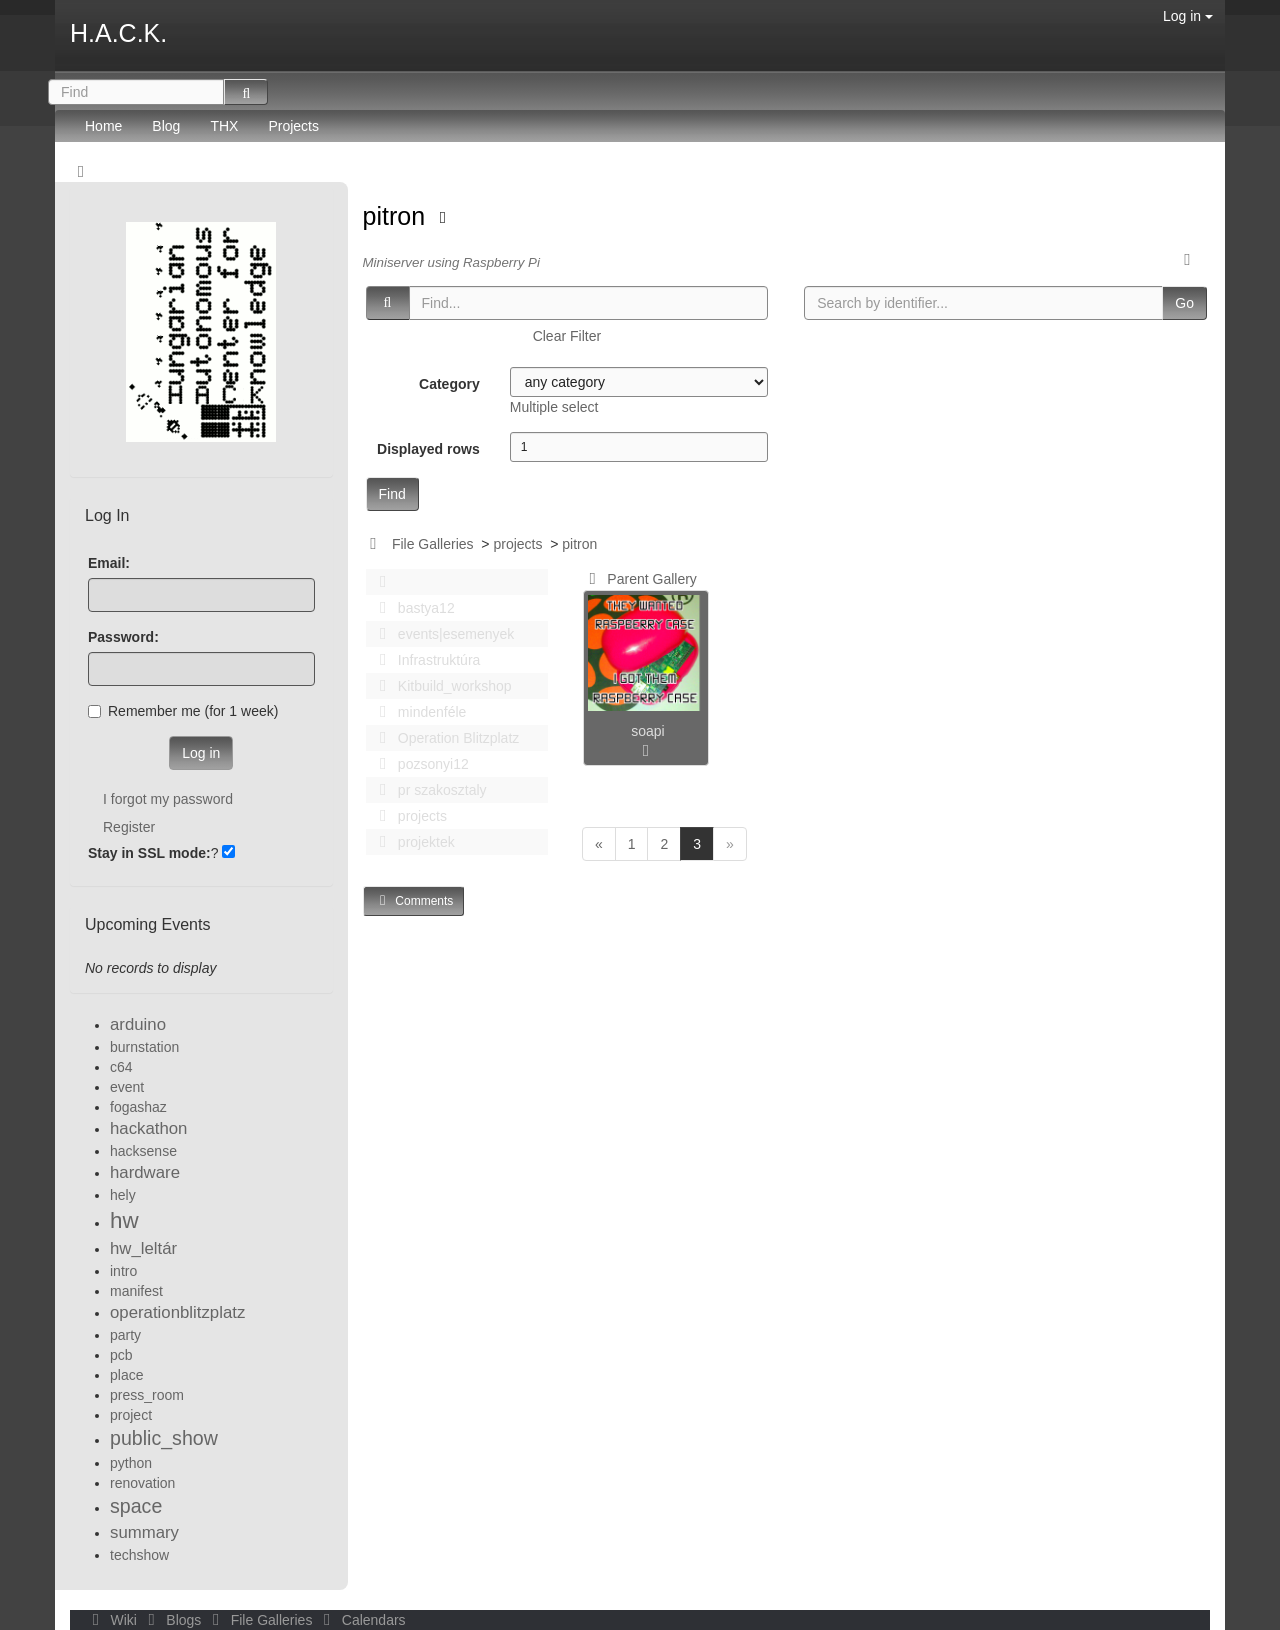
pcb (121, 1355)
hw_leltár (143, 1248)
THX (224, 126)
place (126, 1375)
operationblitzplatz (177, 1312)
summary (144, 1532)
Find (392, 494)
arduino (138, 1024)
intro (123, 1271)
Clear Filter (567, 336)
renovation (142, 1483)
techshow (139, 1555)
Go (1184, 303)
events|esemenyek (442, 634)
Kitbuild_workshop (440, 686)
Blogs (173, 1620)
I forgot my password (168, 799)
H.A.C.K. (118, 33)
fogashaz (138, 1107)
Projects (293, 126)
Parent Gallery (639, 579)
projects (517, 544)
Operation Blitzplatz (444, 738)
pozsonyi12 (419, 764)
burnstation (144, 1047)
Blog (166, 126)
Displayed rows (428, 449)
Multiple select (554, 407)
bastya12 (412, 608)
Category (449, 384)
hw (124, 1220)
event (127, 1087)
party (125, 1335)
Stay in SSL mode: (149, 853)
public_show (164, 1438)
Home (103, 126)
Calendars (360, 1620)
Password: (123, 637)
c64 (121, 1067)
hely (123, 1195)
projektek (412, 842)
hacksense (143, 1151)
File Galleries (433, 544)
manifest (136, 1291)
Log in (1188, 16)
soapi (647, 731)
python (131, 1463)
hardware (145, 1172)
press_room (147, 1395)
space (136, 1506)
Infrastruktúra (425, 660)
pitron (397, 216)
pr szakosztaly (428, 790)
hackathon (148, 1128)
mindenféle (418, 712)
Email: (109, 563)
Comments (414, 900)
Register (129, 827)
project (131, 1415)
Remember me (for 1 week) (183, 711)
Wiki (113, 1620)
